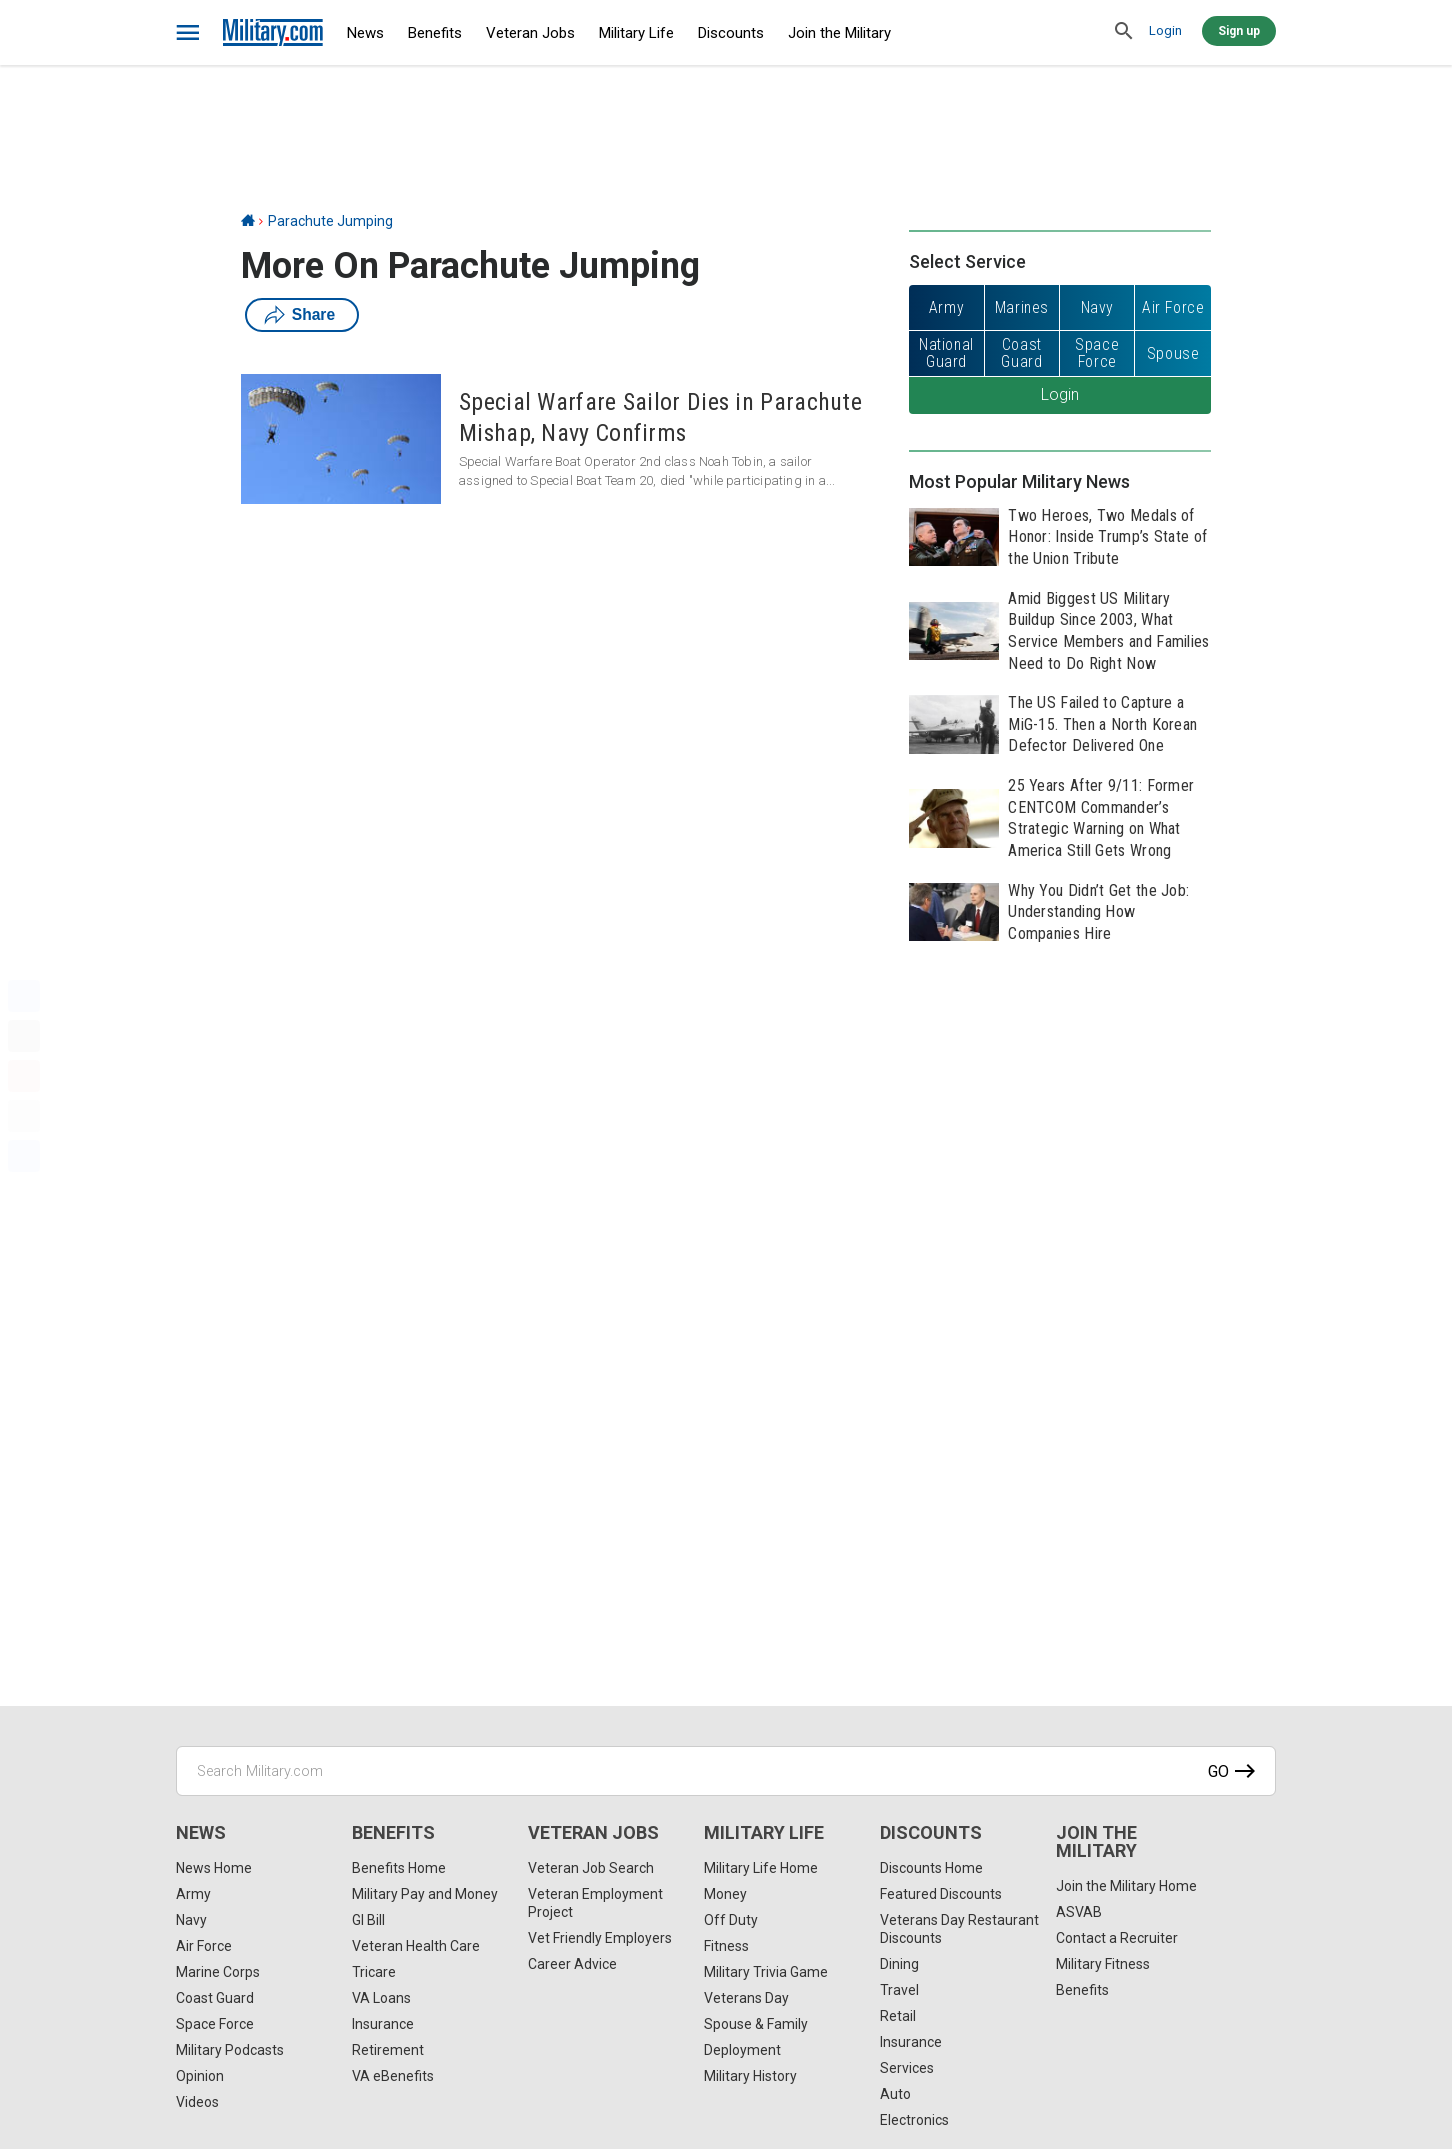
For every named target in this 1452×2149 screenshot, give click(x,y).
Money (725, 1894)
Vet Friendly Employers (600, 1938)
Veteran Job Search (591, 1868)
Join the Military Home (1126, 1886)
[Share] (24, 1156)
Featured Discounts (941, 1894)
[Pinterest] (24, 1076)
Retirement (388, 2050)
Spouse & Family (756, 2024)
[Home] (248, 221)
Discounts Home (931, 1868)
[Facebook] (24, 996)
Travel (899, 1990)
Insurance (383, 2024)
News (365, 33)
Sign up (1239, 31)
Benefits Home (399, 1868)
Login (1165, 30)
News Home (214, 1868)
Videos (197, 2102)
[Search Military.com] (726, 1771)
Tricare (374, 1972)
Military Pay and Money (425, 1894)
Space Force (215, 2024)
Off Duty (731, 1920)
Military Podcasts (230, 2050)
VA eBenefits (393, 2076)
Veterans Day (746, 1998)
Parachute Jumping (330, 221)
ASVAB (1079, 1912)
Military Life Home (761, 1868)
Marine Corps (218, 1972)
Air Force (204, 1946)
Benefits (435, 33)
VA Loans (381, 1998)
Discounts (731, 33)
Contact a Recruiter (1117, 1938)
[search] (1124, 32)
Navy (191, 1920)
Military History (750, 2076)
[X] (24, 1036)
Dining (899, 1964)
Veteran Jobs (530, 33)
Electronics (914, 2120)
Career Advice (572, 1964)
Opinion (200, 2076)
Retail (898, 2016)
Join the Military (839, 33)
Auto (895, 2094)
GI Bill (368, 1920)
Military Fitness (1103, 1964)
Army (193, 1894)
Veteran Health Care (416, 1946)
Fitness (726, 1946)
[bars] (188, 33)
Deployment (742, 2050)
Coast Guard (215, 1998)
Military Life (636, 33)
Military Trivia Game (766, 1972)
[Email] (24, 1116)
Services (907, 2068)
